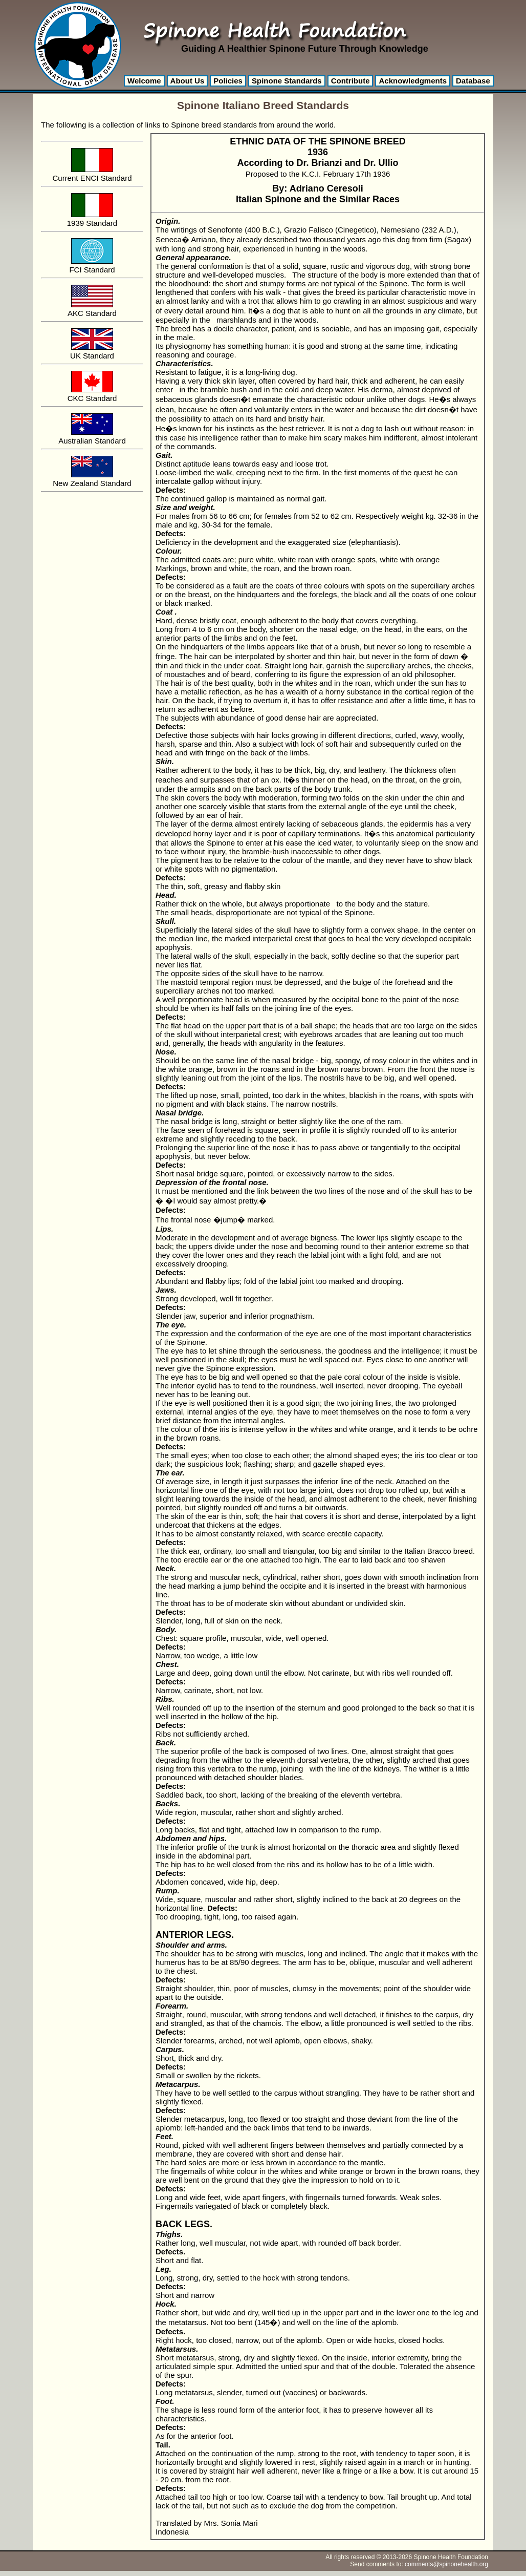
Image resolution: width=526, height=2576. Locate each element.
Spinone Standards (287, 80)
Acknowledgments (413, 80)
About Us (187, 80)
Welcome (144, 80)
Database (473, 80)
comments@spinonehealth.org (446, 2564)
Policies (228, 80)
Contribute (350, 80)
